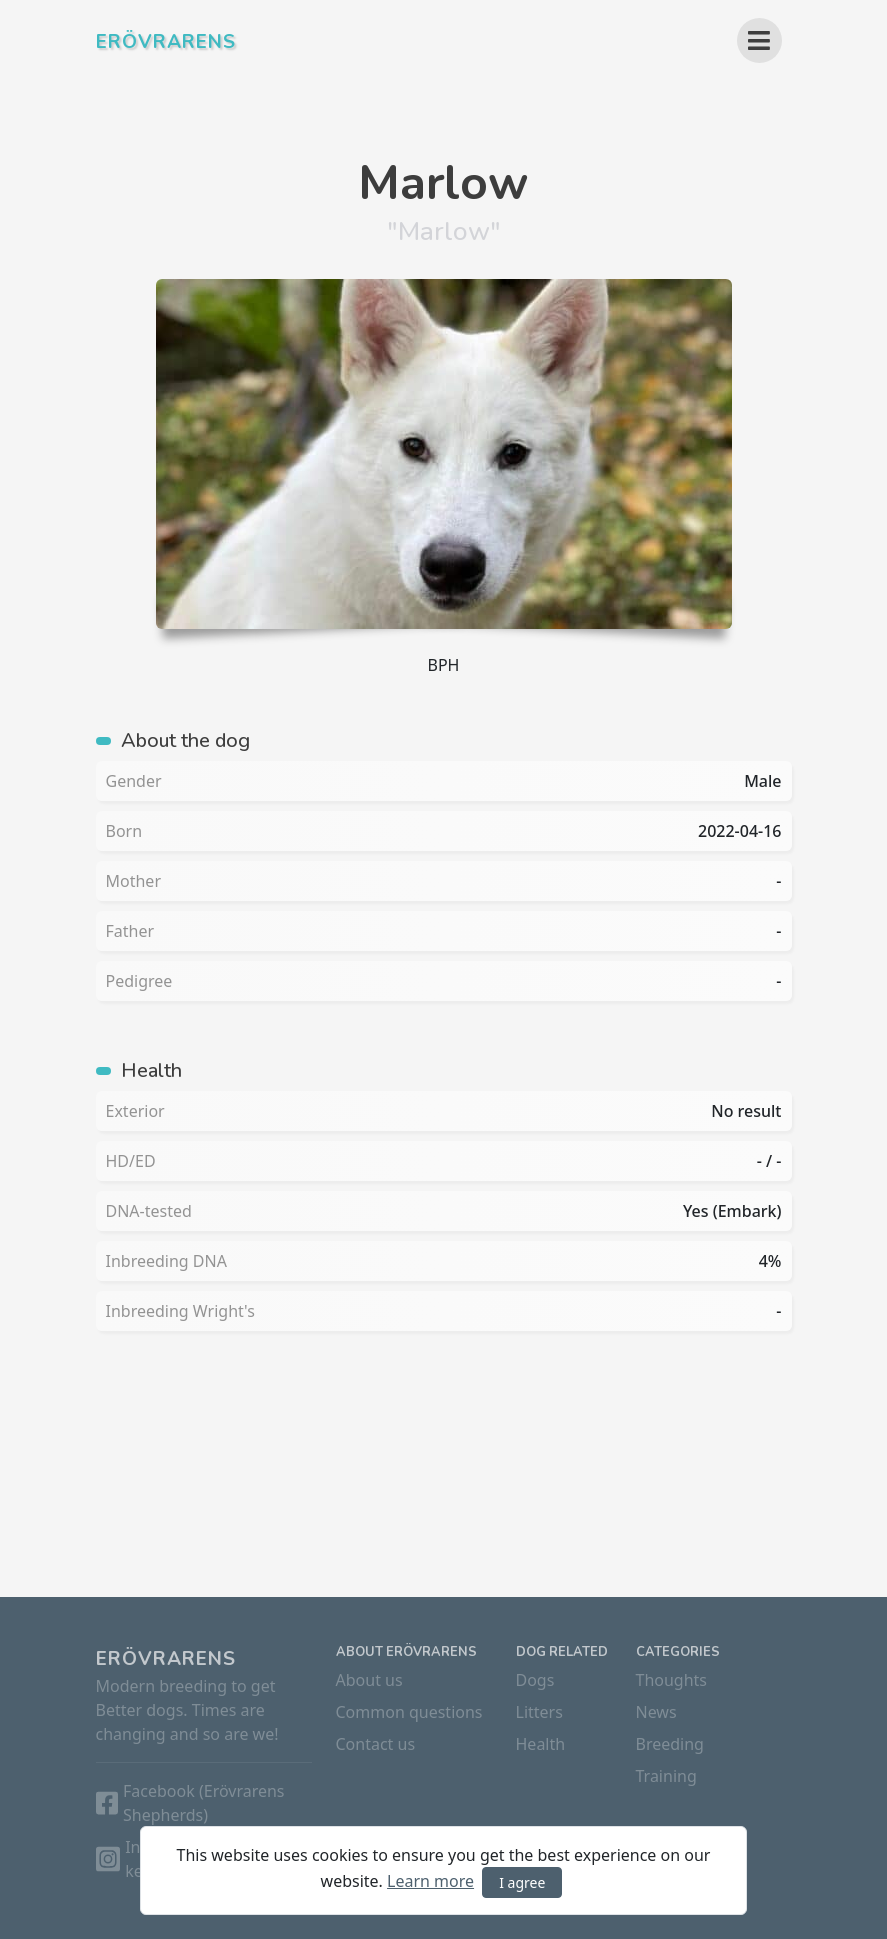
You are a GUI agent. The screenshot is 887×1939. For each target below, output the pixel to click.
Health (541, 1744)
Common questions (409, 1712)
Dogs (535, 1680)
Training (666, 1776)
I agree (522, 1882)
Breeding (670, 1744)
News (656, 1712)
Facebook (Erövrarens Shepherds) (204, 1803)
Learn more (430, 1881)
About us (369, 1680)
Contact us (376, 1744)
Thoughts (672, 1680)
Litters (539, 1712)
